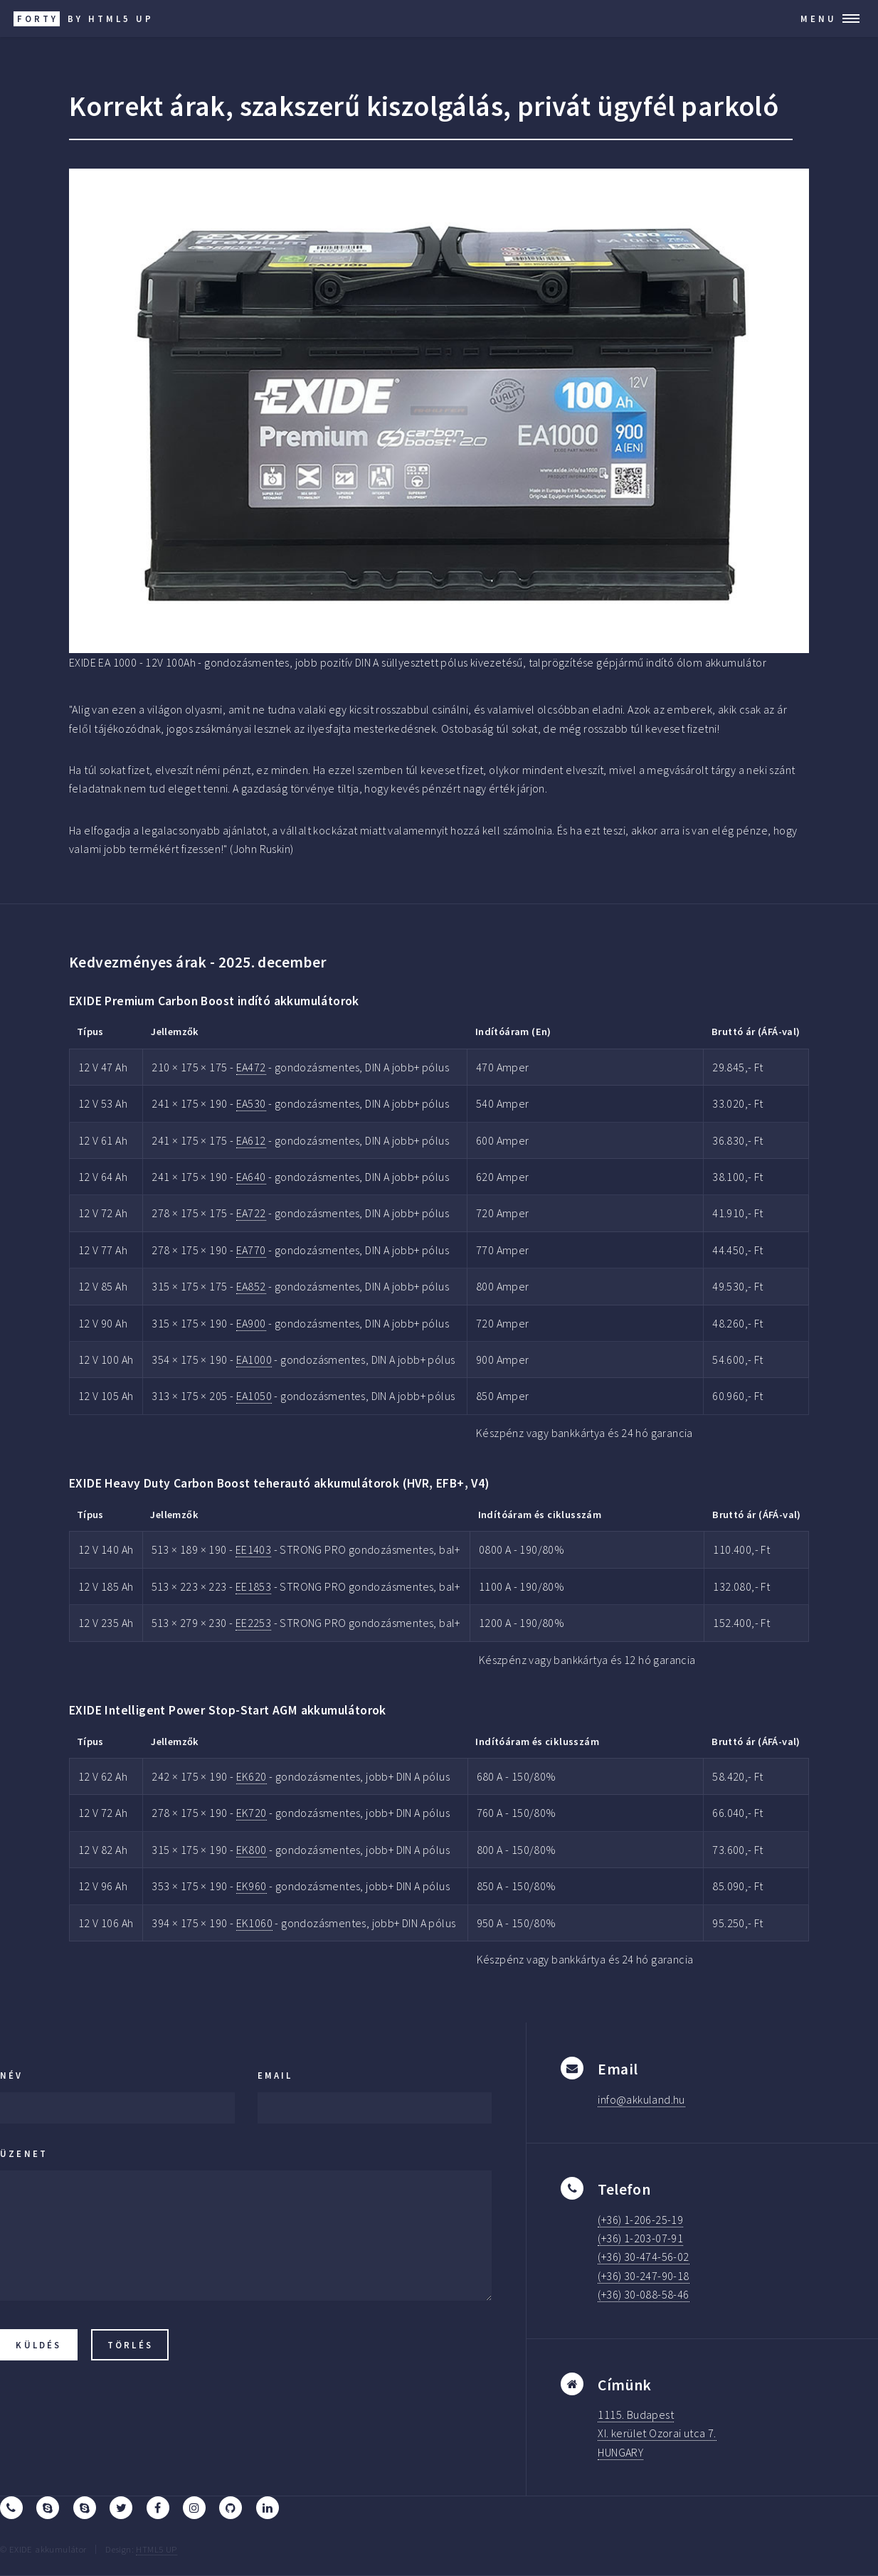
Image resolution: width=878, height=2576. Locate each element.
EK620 (251, 1776)
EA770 (251, 1250)
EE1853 (253, 1586)
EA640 (251, 1177)
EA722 (251, 1213)
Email (275, 2075)
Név (11, 2075)
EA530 (251, 1103)
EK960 (251, 1886)
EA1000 (254, 1359)
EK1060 (254, 1923)
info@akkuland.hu (641, 2099)
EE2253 (253, 1623)
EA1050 (254, 1396)
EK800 (251, 1850)
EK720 (251, 1813)
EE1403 (253, 1549)
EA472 (251, 1067)
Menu (818, 18)
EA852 (251, 1286)
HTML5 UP (156, 2549)
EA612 (251, 1140)
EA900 (251, 1323)
